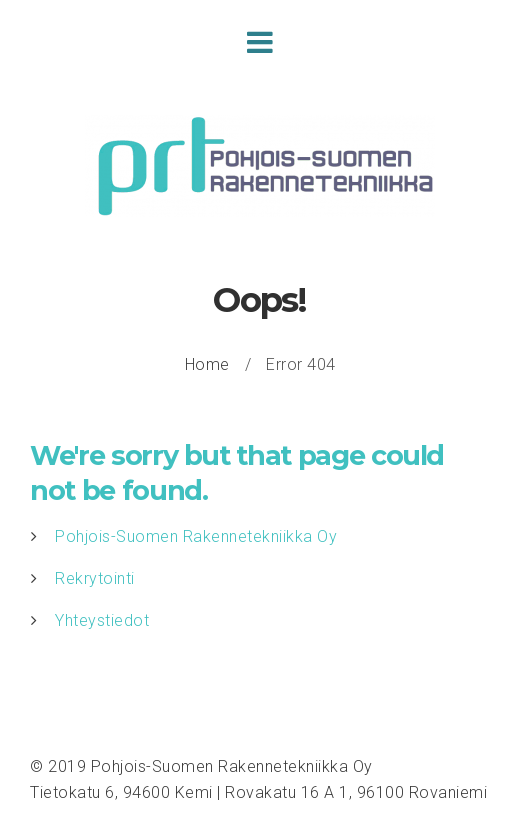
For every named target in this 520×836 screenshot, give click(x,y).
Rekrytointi (95, 578)
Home (207, 364)
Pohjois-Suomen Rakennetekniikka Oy (196, 536)
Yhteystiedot (102, 620)
